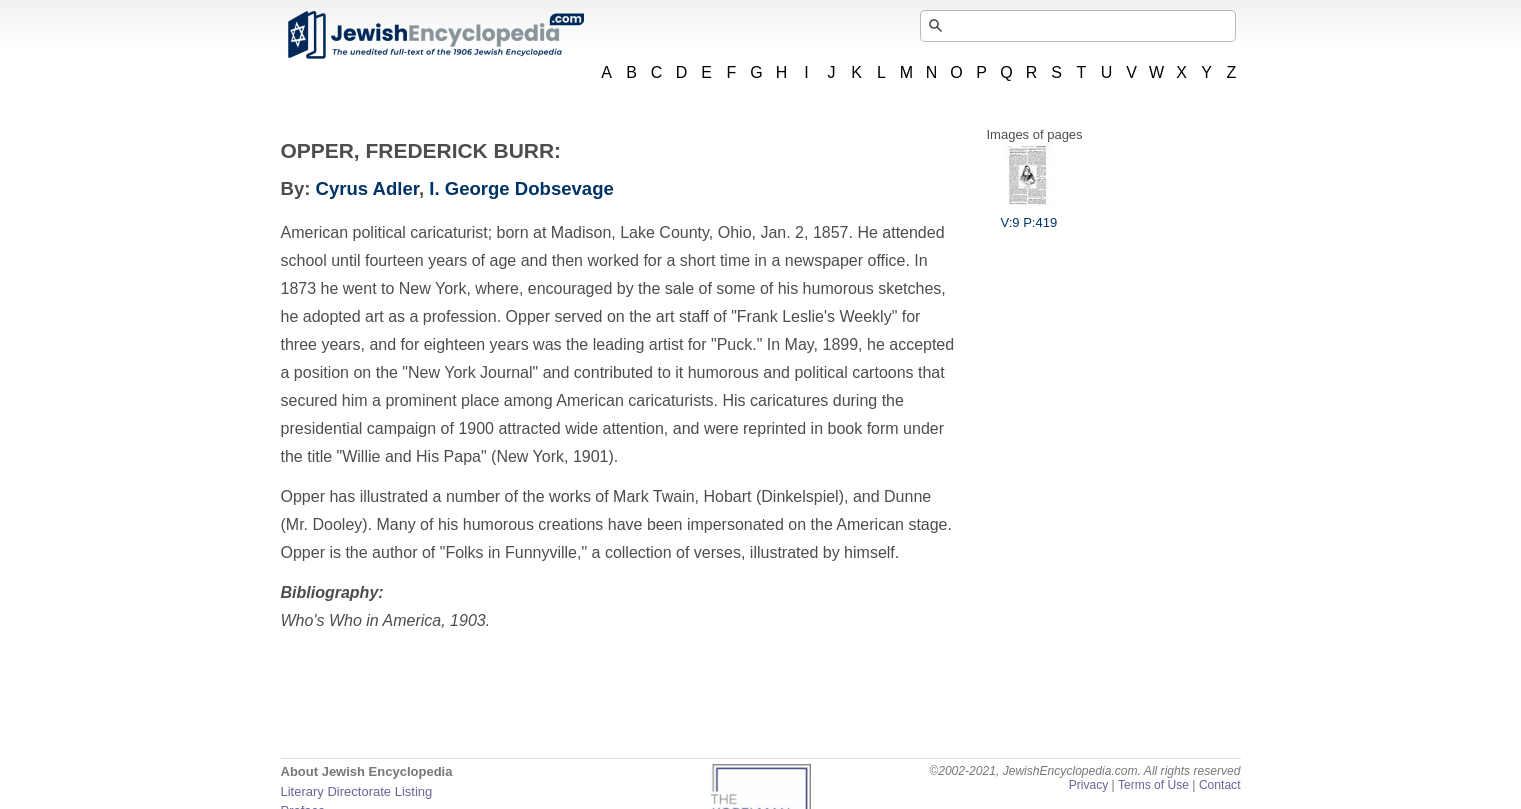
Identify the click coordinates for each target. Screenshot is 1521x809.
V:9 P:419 (1029, 215)
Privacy (1089, 785)
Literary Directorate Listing (357, 791)
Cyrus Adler (367, 188)
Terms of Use (1153, 785)
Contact (1220, 785)
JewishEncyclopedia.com (435, 35)
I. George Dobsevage (521, 188)
